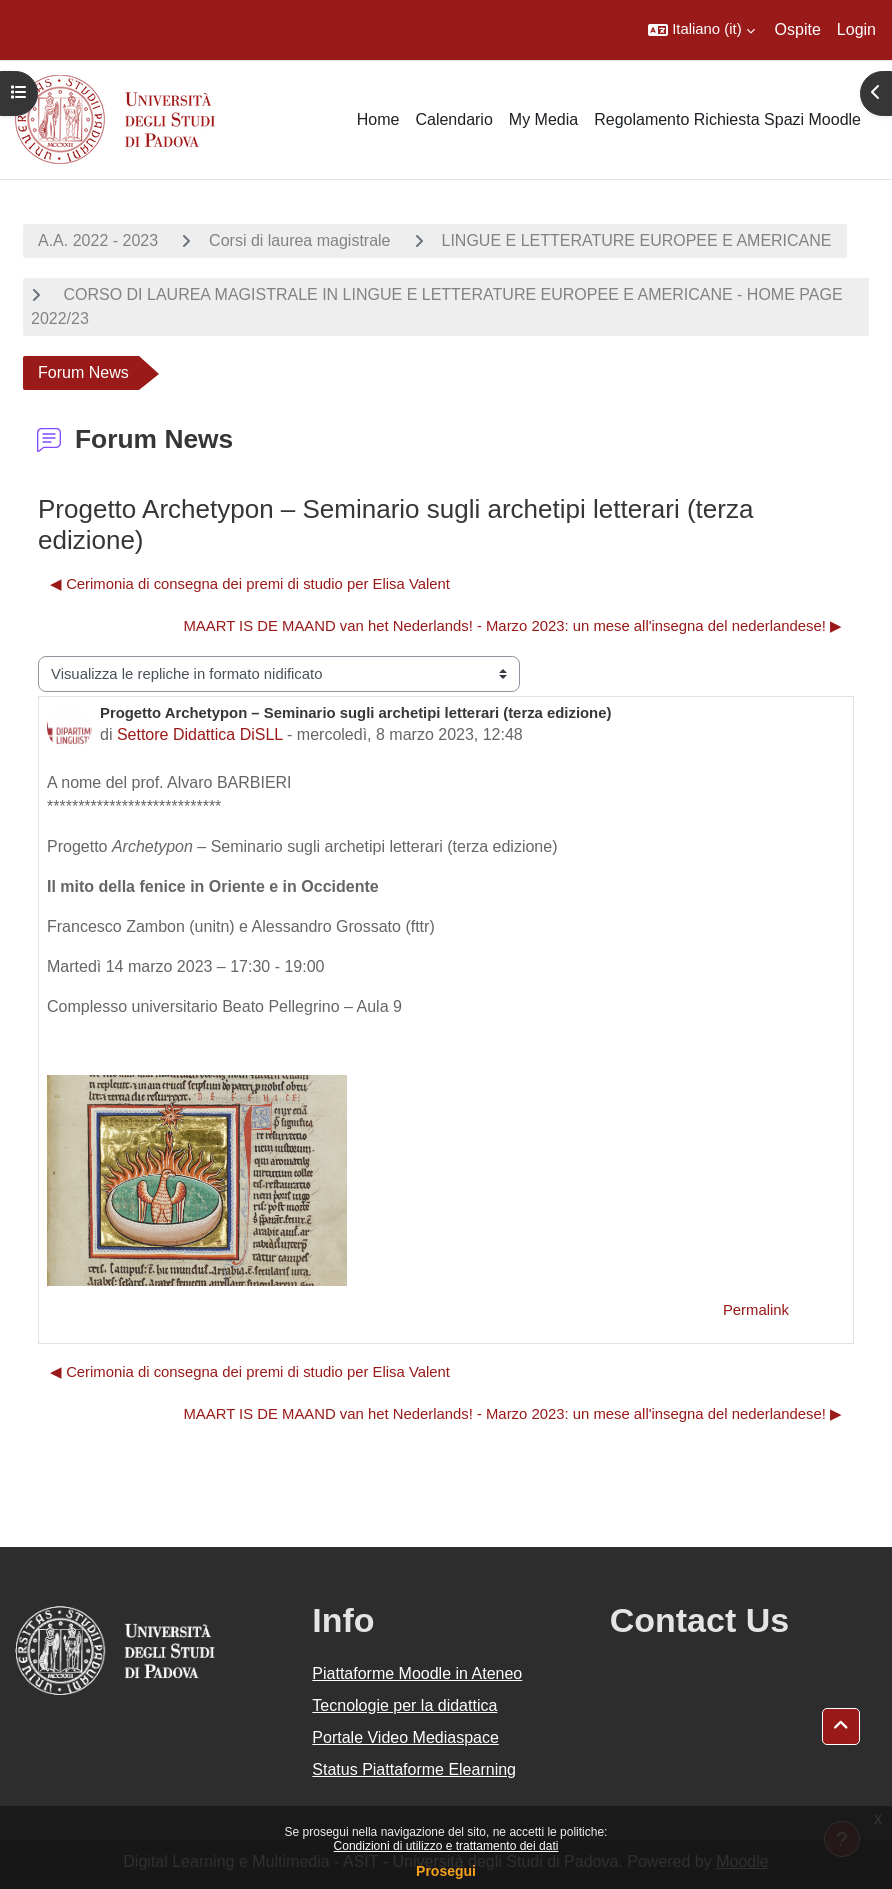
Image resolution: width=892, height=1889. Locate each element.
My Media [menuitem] (543, 119)
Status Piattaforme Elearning (414, 1769)
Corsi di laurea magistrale (299, 240)
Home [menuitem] (378, 119)
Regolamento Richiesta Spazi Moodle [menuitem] (727, 119)
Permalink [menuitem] (756, 1310)
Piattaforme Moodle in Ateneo (417, 1673)
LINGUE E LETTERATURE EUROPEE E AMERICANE (637, 240)
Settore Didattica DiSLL (200, 734)
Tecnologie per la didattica (404, 1705)
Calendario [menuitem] (453, 119)
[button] (701, 30)
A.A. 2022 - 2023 (98, 240)
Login (856, 29)
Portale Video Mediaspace (405, 1737)
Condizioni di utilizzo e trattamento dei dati (446, 1846)
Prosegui (446, 1871)
